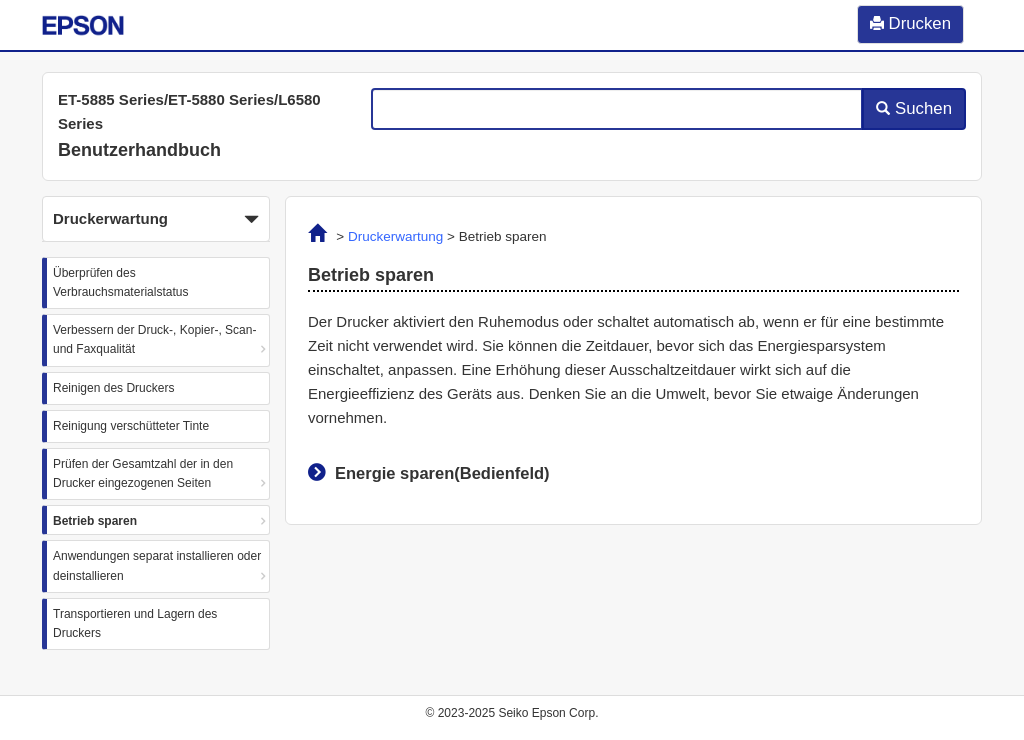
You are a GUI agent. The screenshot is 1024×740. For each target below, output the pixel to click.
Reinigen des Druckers (113, 388)
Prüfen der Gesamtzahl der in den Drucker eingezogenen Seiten (143, 473)
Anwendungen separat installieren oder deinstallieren (157, 565)
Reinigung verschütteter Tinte (131, 426)
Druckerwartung (395, 236)
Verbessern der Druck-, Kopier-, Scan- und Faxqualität (154, 339)
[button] (156, 219)
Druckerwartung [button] (156, 220)
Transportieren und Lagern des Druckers (135, 623)
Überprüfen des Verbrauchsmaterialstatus (120, 282)
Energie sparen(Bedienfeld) (442, 473)
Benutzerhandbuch (139, 150)
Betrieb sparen (95, 521)
